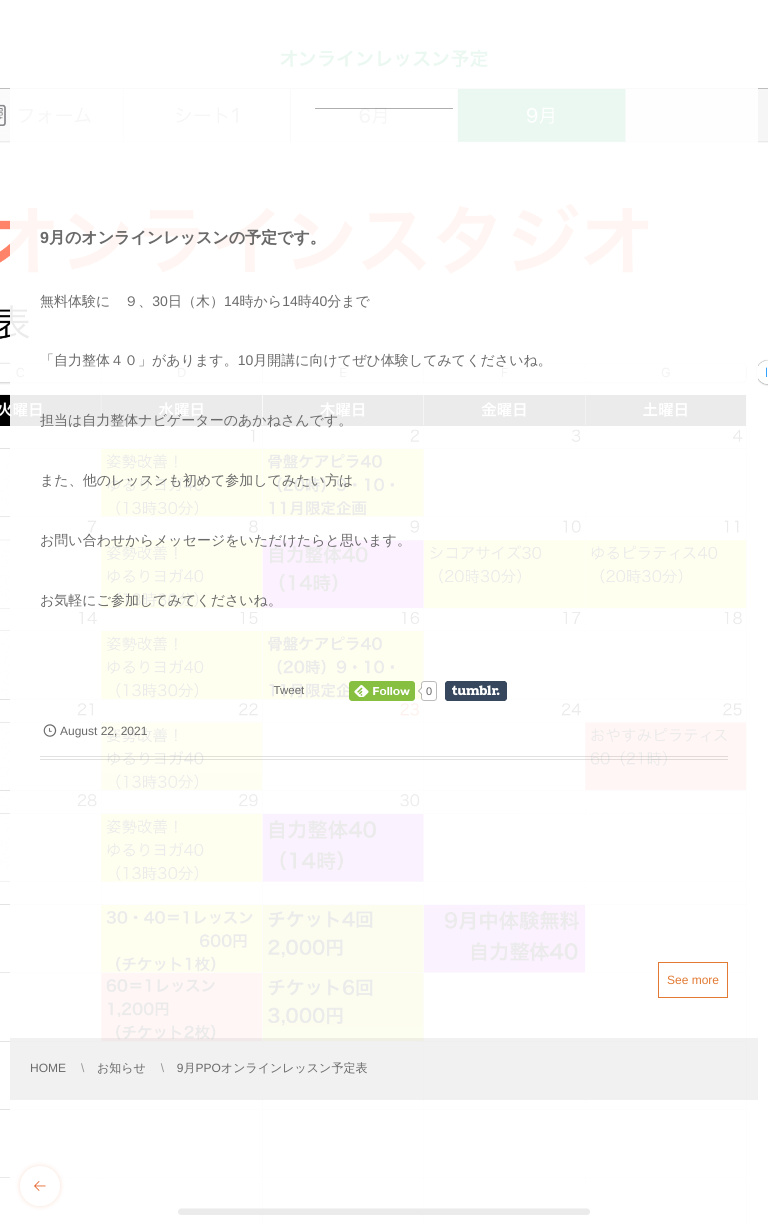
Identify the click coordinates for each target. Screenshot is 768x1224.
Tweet (289, 691)
